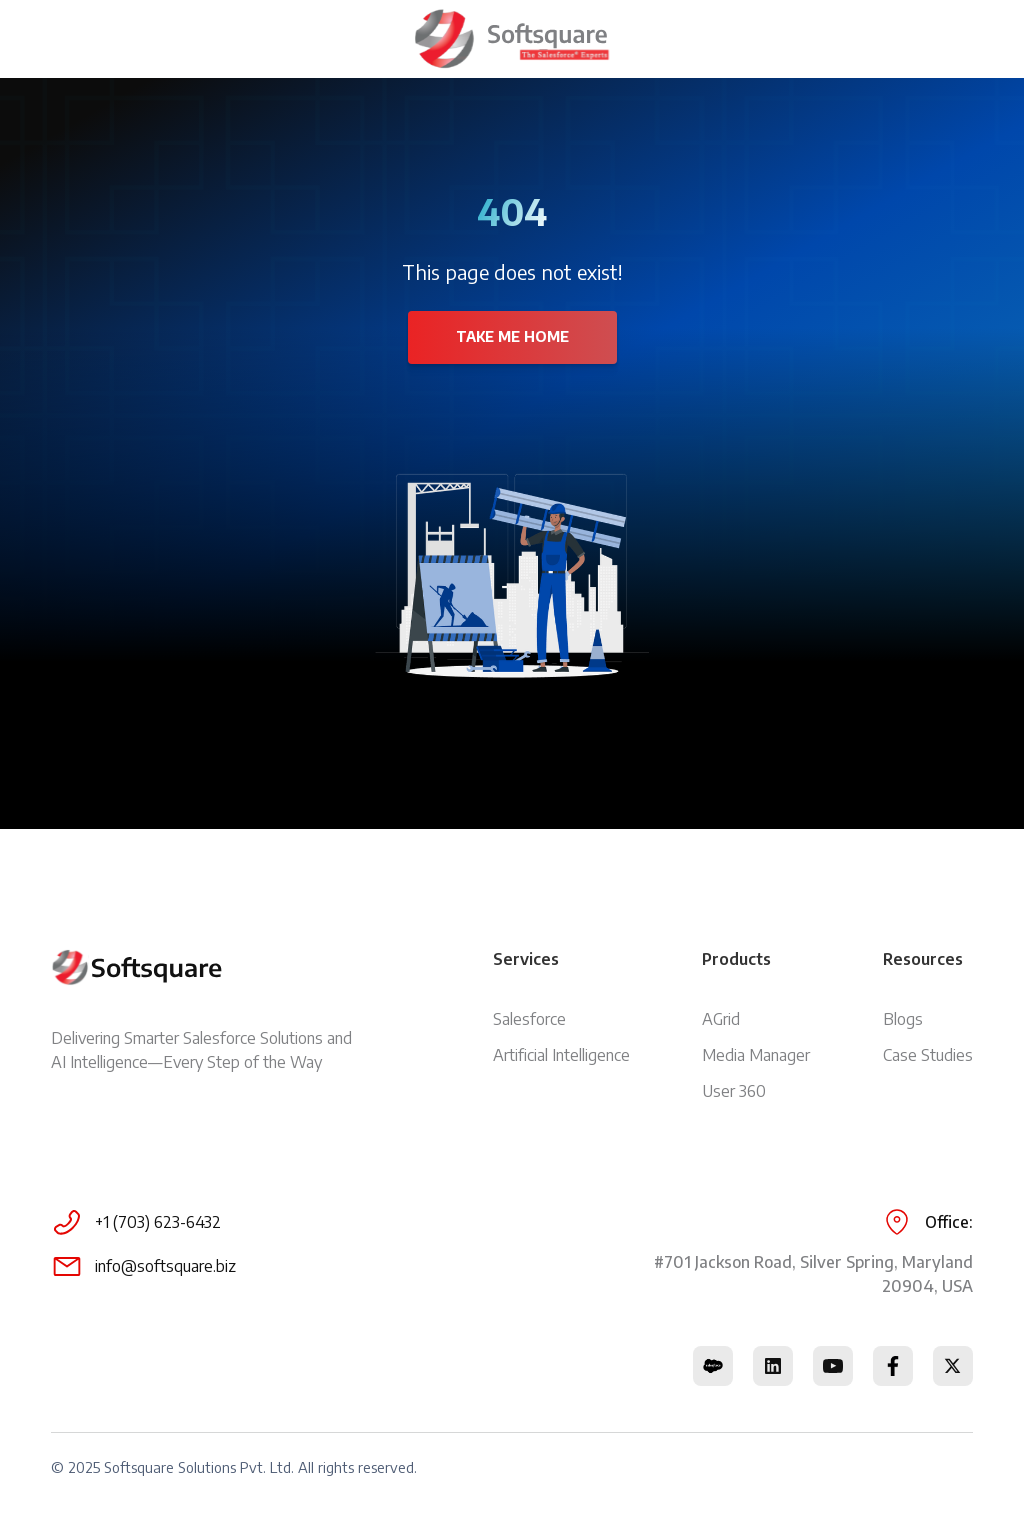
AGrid (721, 1019)
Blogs (903, 1019)
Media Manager (756, 1055)
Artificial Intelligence (561, 1055)
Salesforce (529, 1019)
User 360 (734, 1091)
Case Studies (928, 1055)
